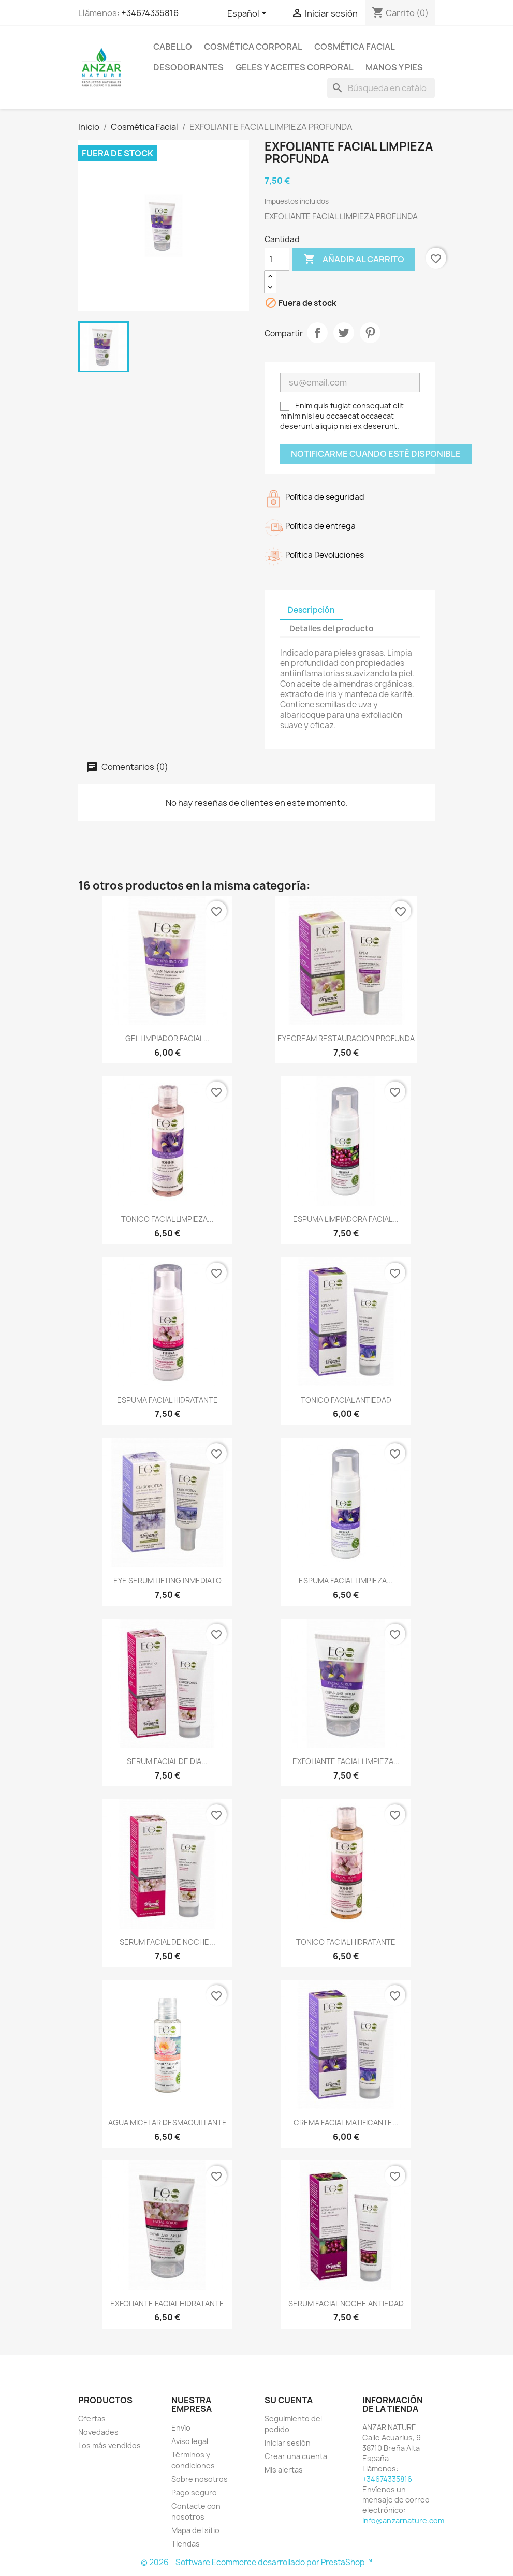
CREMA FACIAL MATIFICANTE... (346, 2122)
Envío (180, 2428)
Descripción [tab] (311, 609)
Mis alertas (284, 2470)
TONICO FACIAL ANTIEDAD (346, 1400)
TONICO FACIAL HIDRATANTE (345, 1942)
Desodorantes (188, 67)
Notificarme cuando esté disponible (376, 454)
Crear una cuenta (296, 2456)
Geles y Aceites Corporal (295, 67)
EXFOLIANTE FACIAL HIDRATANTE (167, 2303)
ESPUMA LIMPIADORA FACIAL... (346, 1219)
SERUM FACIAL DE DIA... (167, 1761)
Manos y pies (394, 67)
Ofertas (92, 2418)
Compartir (317, 332)
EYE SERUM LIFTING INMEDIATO (167, 1581)
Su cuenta (289, 2400)
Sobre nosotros (199, 2479)
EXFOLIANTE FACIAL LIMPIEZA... (346, 1761)
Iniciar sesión (288, 2443)
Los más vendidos (109, 2445)
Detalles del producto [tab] (331, 628)
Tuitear (343, 332)
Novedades (98, 2432)
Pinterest (370, 332)
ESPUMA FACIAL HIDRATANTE (167, 1400)
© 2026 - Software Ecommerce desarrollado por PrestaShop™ (256, 2562)
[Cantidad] (277, 259)
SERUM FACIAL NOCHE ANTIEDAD (346, 2303)
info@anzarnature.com (403, 2520)
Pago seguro (194, 2492)
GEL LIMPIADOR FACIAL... (167, 1038)
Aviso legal (189, 2441)
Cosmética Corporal (253, 46)
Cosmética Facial (354, 46)
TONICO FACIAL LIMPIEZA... (167, 1219)
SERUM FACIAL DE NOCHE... (167, 1942)
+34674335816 (150, 13)
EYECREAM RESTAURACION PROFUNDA (346, 1038)
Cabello (172, 46)
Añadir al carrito (353, 259)
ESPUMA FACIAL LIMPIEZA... (346, 1581)
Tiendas (185, 2544)
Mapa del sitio (195, 2530)
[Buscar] (381, 88)
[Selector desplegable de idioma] (248, 14)
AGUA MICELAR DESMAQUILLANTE (167, 2122)
